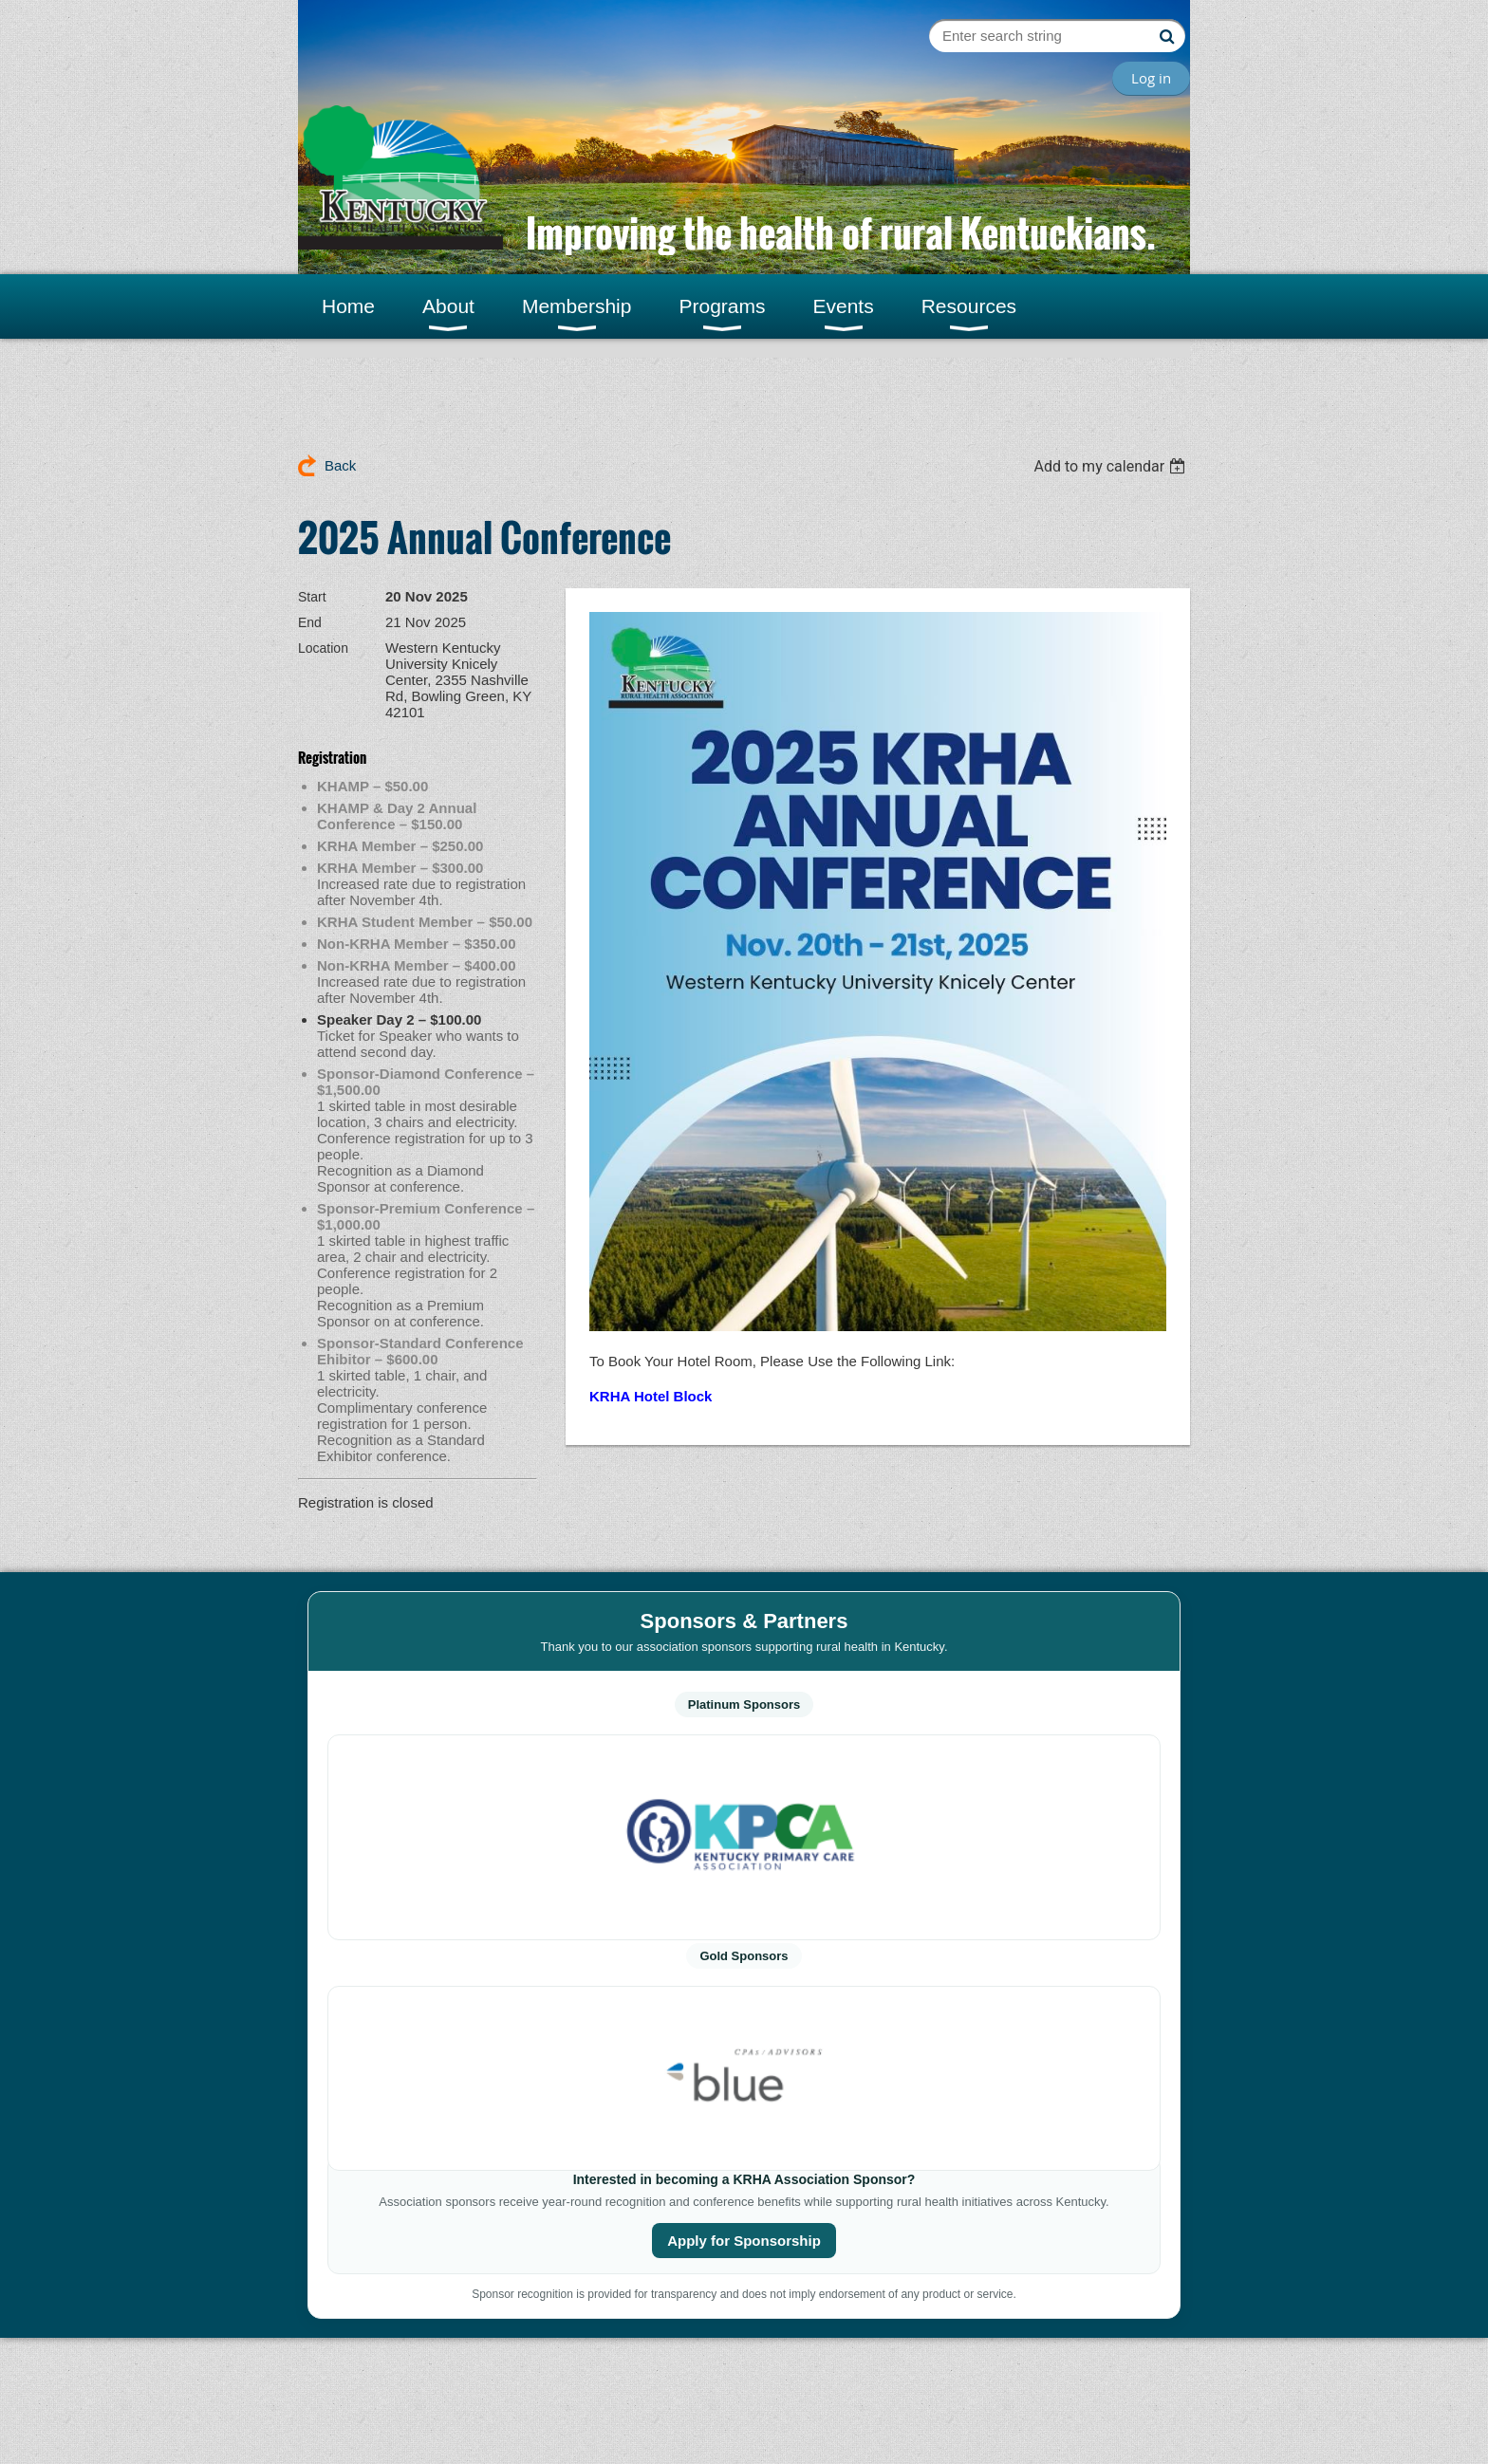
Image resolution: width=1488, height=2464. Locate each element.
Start (312, 596)
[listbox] (1111, 466)
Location (323, 648)
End (310, 622)
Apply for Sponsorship (744, 2240)
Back (340, 465)
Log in (1151, 77)
